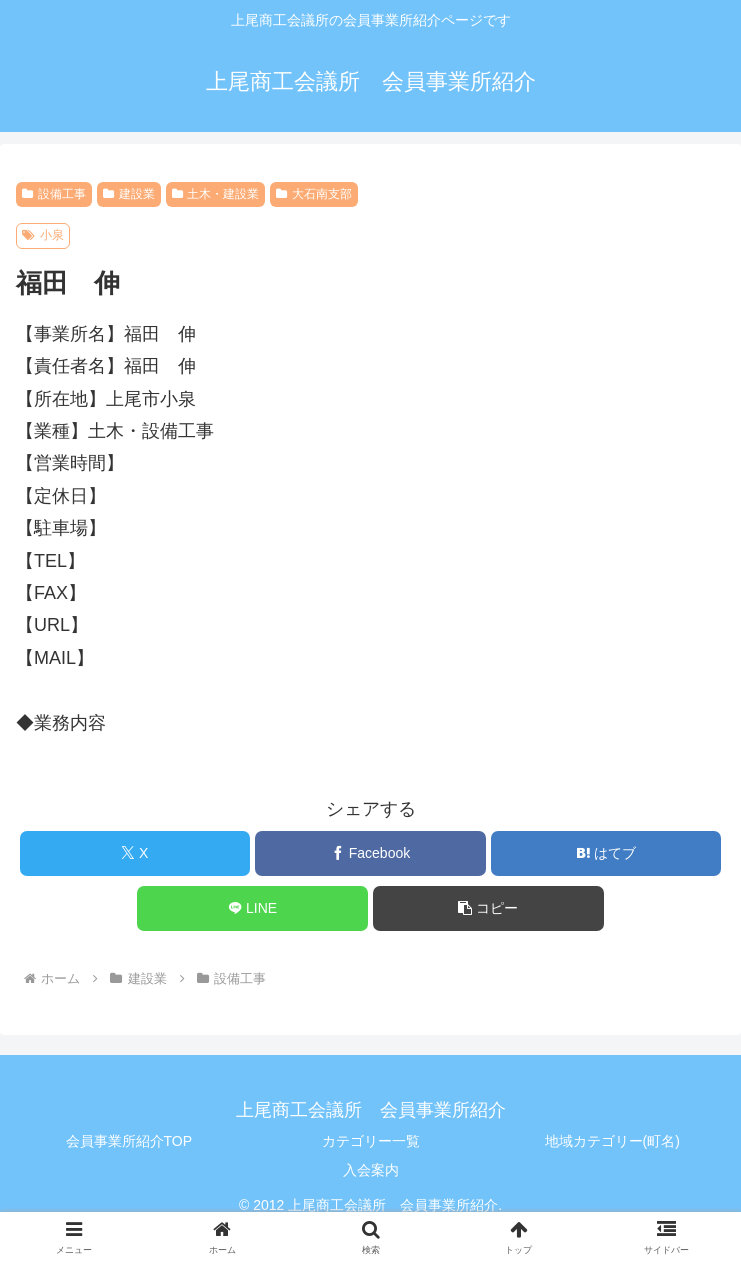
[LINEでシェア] (252, 908)
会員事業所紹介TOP (129, 1141)
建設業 (129, 194)
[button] (488, 908)
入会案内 (371, 1170)
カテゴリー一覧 (371, 1141)
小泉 (43, 235)
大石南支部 (314, 194)
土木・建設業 (216, 194)
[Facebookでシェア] (370, 853)
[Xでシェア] (135, 853)
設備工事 (54, 194)
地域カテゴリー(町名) (612, 1141)
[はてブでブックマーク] (606, 853)
